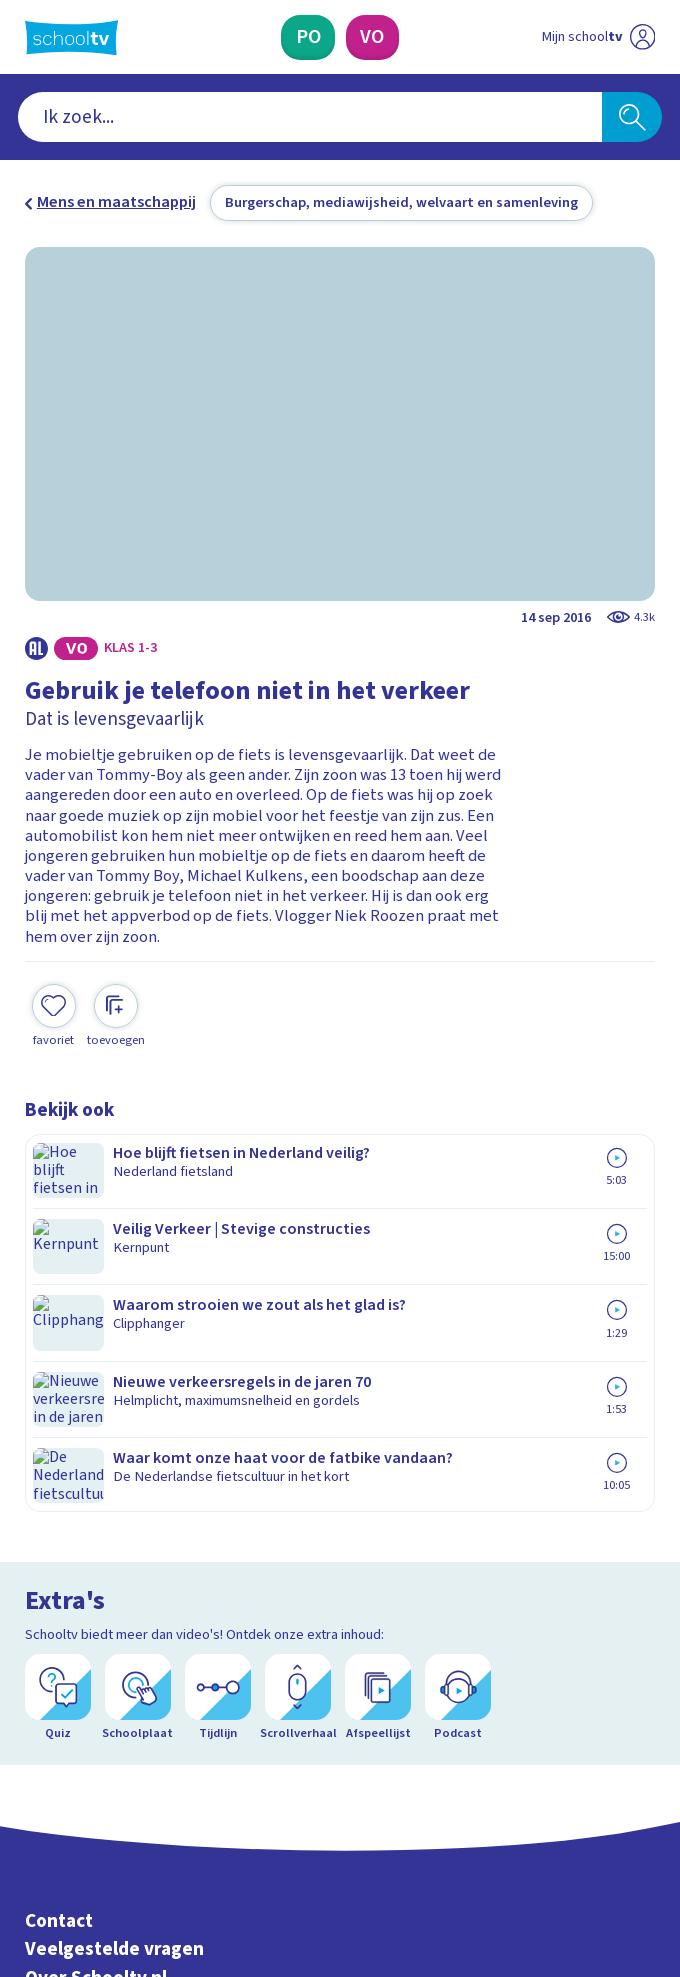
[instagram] (79, 1804)
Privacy (56, 1492)
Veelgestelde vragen (114, 1435)
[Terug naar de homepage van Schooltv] (71, 37)
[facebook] (35, 1804)
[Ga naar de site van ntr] (580, 1855)
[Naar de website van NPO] (642, 37)
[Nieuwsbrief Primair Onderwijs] (234, 1644)
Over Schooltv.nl (96, 1463)
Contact (59, 1407)
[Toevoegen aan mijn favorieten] (54, 996)
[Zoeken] (632, 117)
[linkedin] (123, 1804)
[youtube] (167, 1804)
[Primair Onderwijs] (308, 37)
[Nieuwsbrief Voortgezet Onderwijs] (447, 1644)
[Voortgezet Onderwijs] (372, 37)
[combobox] (310, 117)
